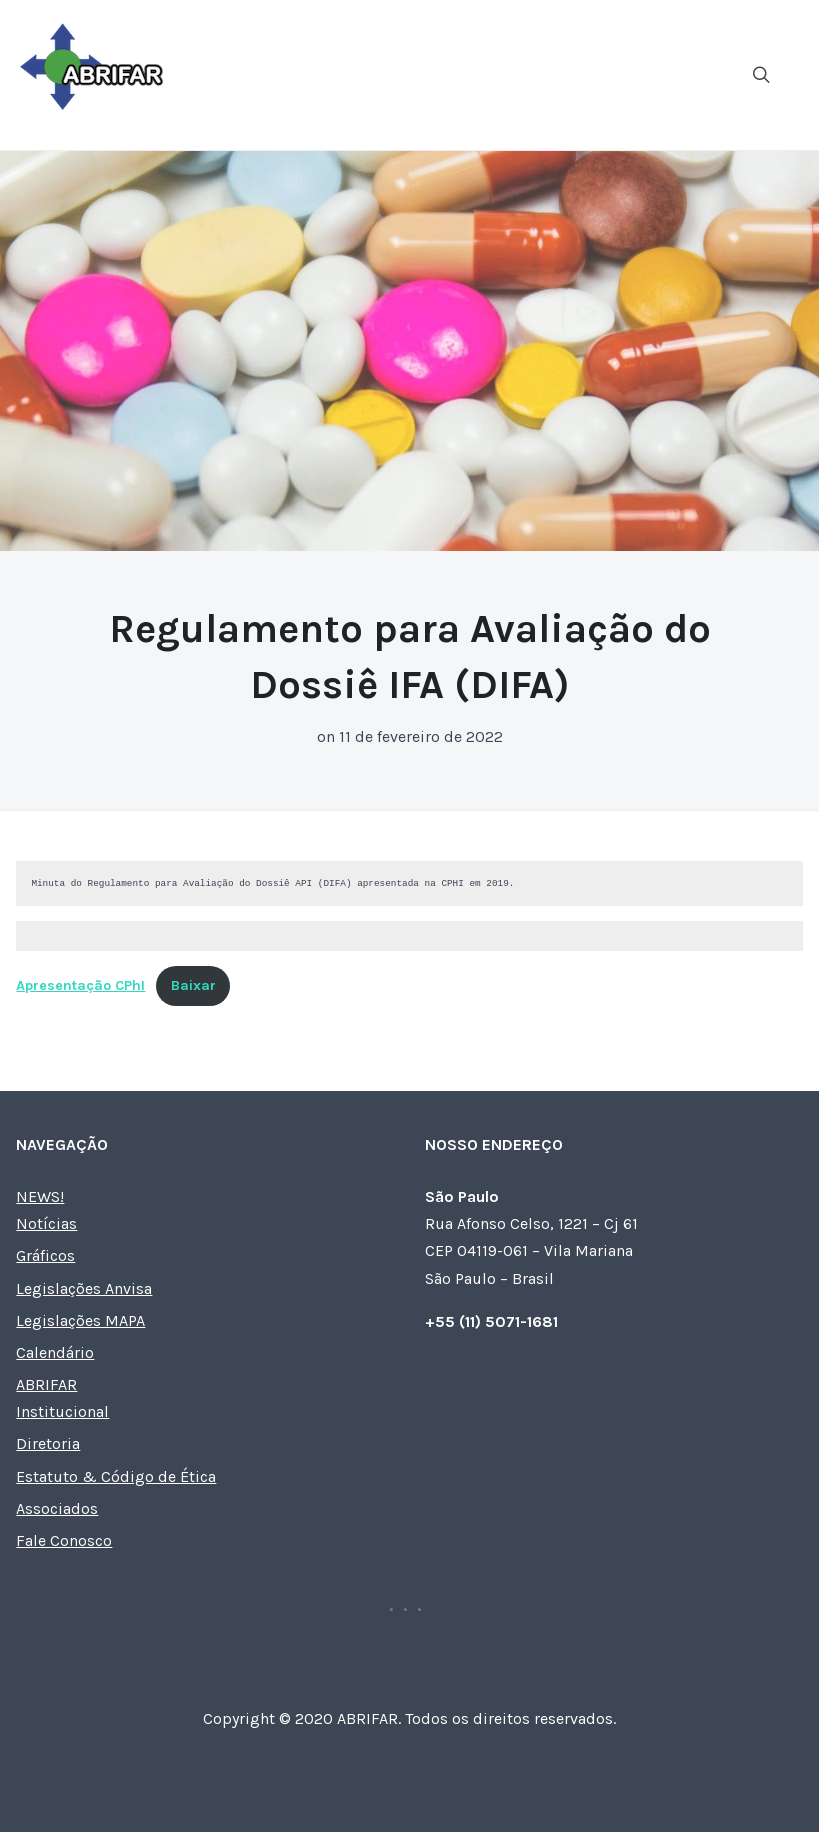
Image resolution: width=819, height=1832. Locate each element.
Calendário (55, 1352)
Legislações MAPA (80, 1320)
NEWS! (40, 1196)
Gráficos (45, 1255)
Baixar (193, 985)
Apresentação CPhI (80, 985)
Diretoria (48, 1443)
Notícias (46, 1223)
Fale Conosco (64, 1540)
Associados (57, 1508)
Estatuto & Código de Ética (116, 1476)
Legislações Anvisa (84, 1288)
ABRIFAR (46, 1384)
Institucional (62, 1411)
